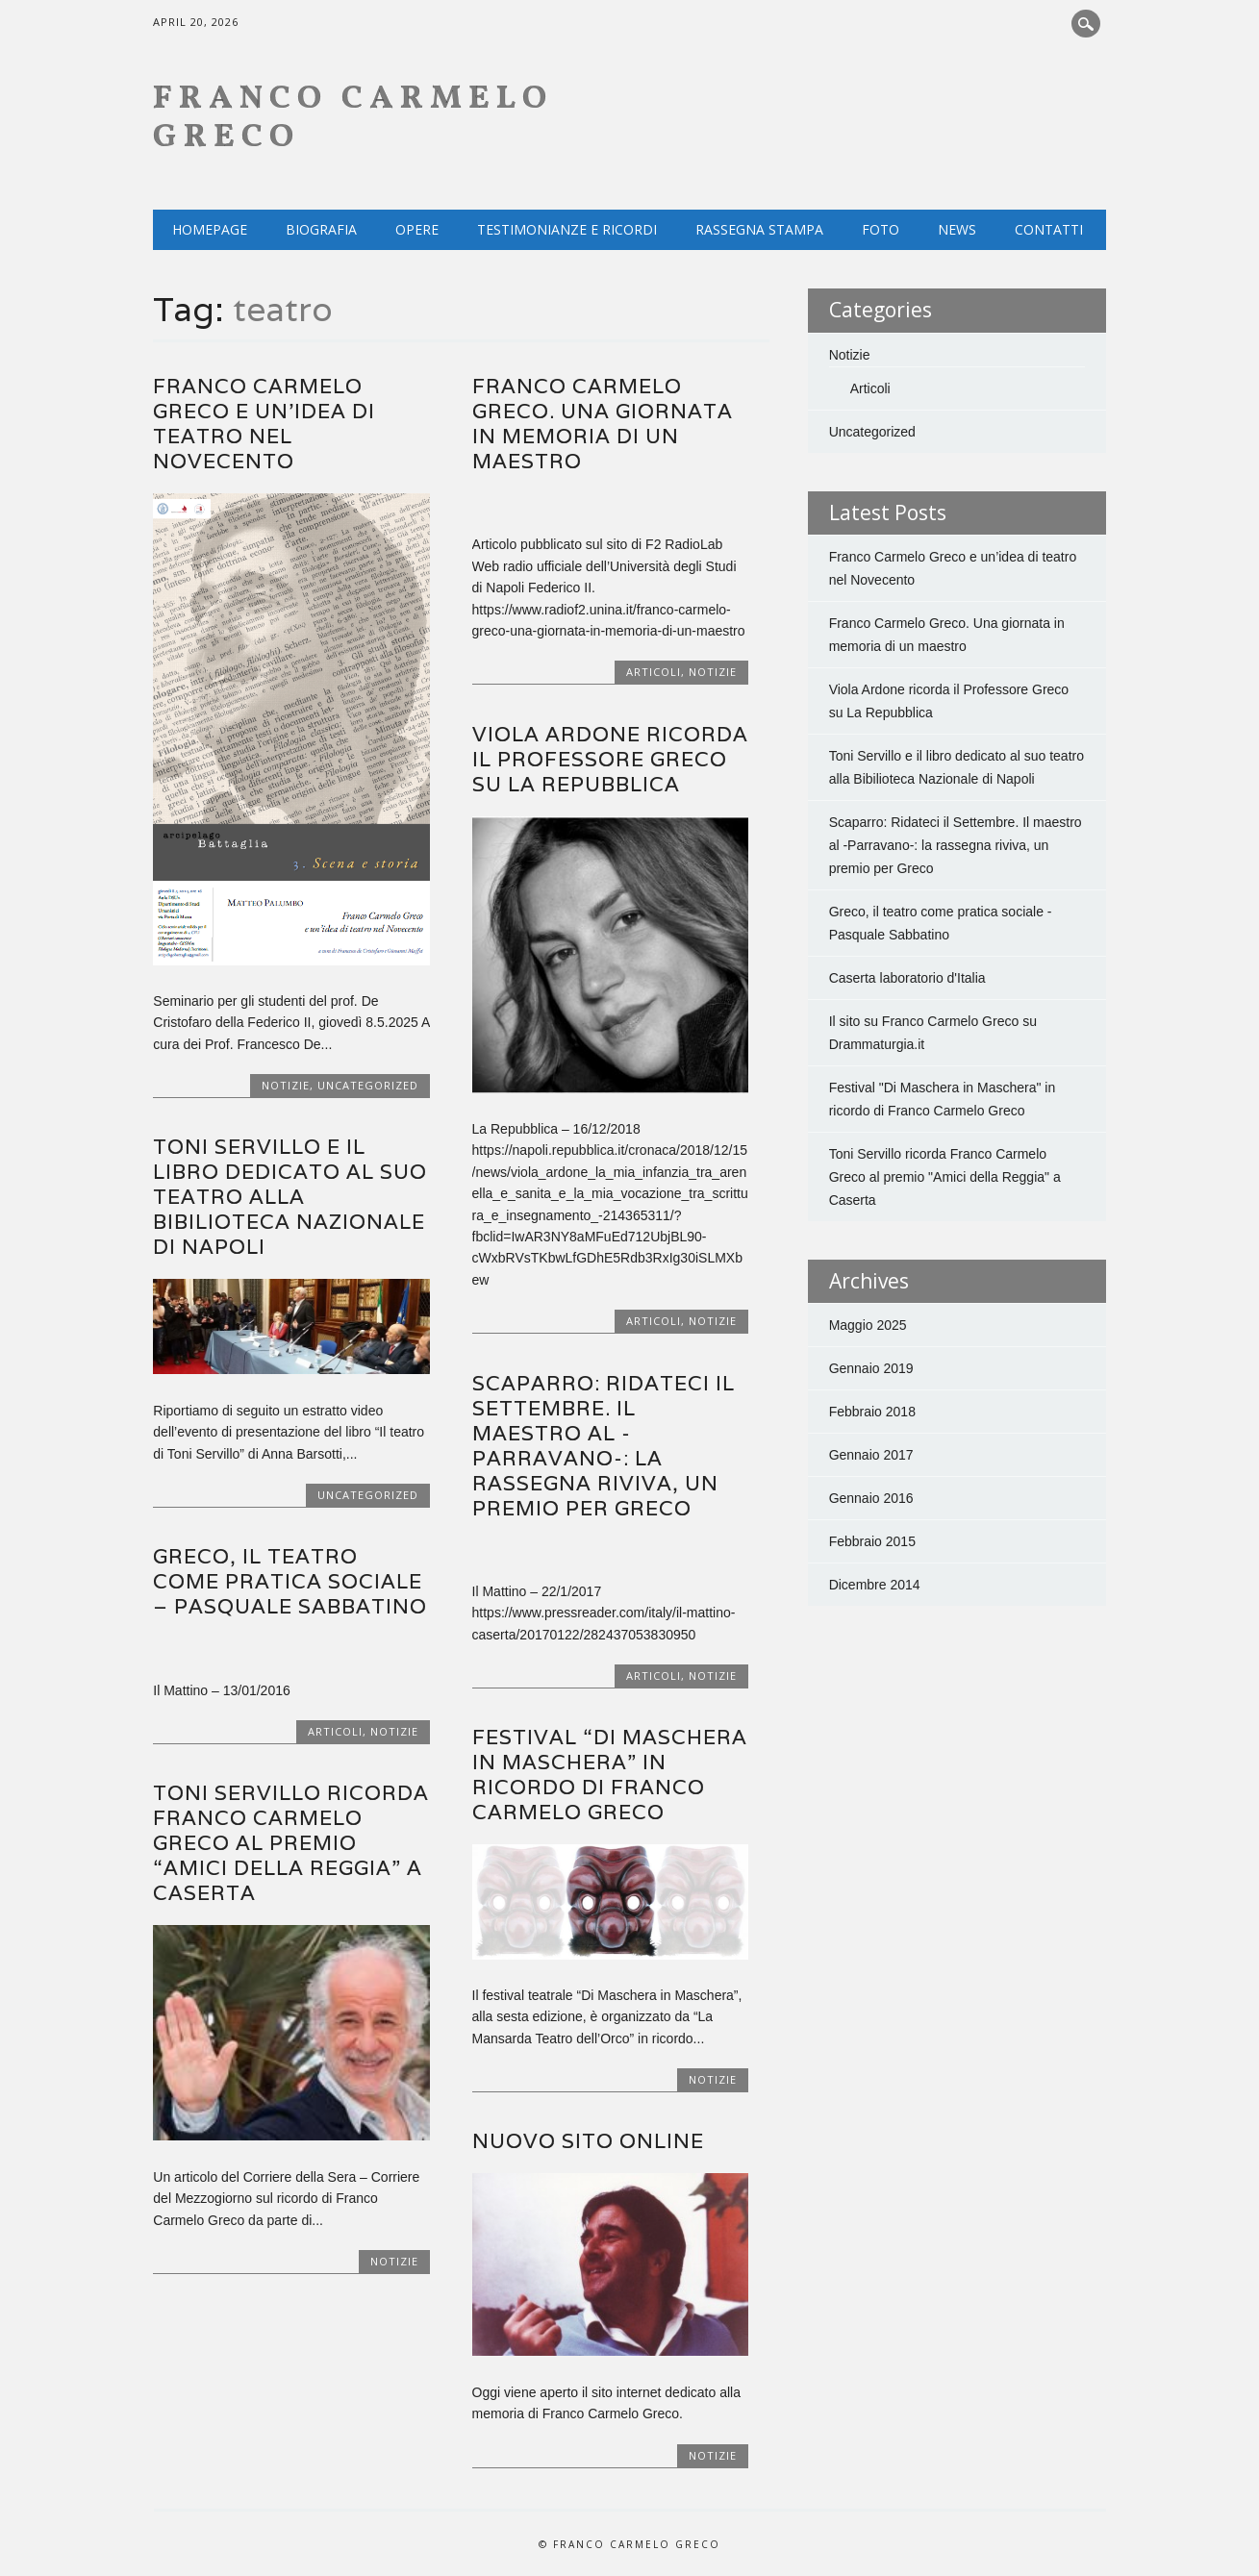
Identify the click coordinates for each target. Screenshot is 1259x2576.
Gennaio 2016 (871, 1498)
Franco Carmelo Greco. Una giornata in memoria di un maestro (602, 423)
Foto (880, 229)
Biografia (321, 229)
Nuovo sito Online (588, 2141)
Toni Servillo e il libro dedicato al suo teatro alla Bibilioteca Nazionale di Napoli (290, 1197)
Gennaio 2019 (871, 1368)
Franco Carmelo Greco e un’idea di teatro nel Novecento (264, 423)
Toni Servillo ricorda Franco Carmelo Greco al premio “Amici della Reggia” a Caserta (291, 1843)
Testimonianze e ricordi (567, 229)
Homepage (209, 229)
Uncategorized (367, 1085)
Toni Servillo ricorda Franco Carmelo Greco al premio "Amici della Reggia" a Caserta (945, 1177)
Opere (417, 229)
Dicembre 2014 (874, 1584)
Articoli (653, 671)
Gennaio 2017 (871, 1455)
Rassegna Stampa (759, 229)
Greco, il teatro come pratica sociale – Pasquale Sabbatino (290, 1581)
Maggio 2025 (868, 1325)
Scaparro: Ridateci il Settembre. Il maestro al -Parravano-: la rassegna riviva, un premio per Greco (603, 1445)
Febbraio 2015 (872, 1541)
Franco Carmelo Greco (353, 119)
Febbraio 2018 (872, 1411)
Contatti (1049, 229)
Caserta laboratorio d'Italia (907, 978)
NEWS (957, 229)
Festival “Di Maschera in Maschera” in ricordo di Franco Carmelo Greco (609, 1774)
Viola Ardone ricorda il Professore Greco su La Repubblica (610, 759)
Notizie (286, 1085)
